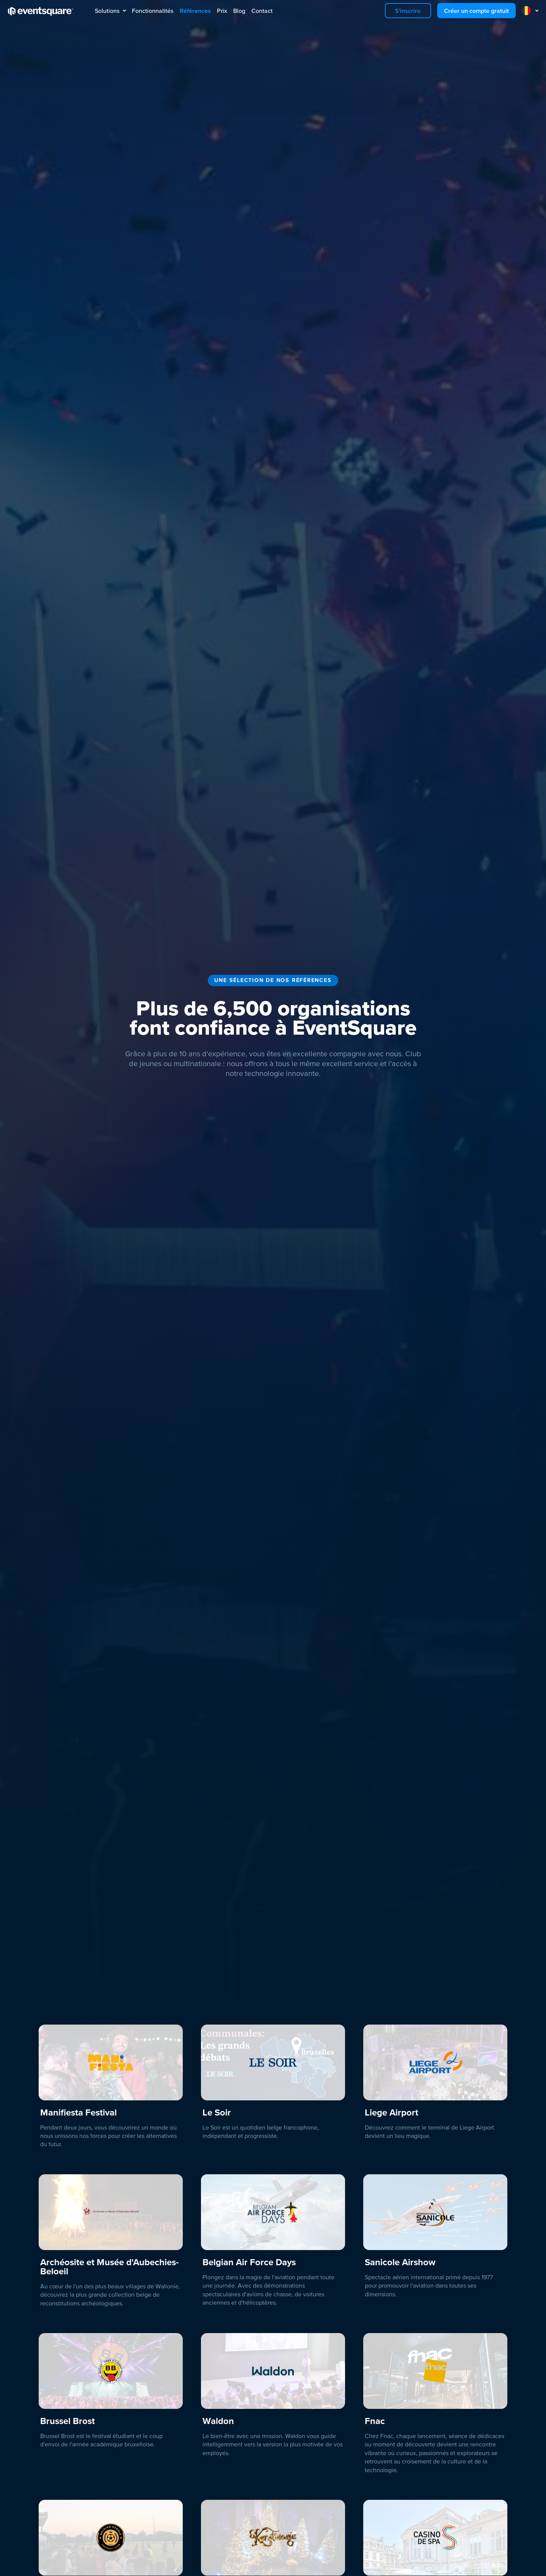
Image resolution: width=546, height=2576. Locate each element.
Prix (222, 10)
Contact (262, 10)
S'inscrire (407, 10)
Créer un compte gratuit (476, 10)
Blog (239, 10)
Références (195, 10)
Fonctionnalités (153, 10)
